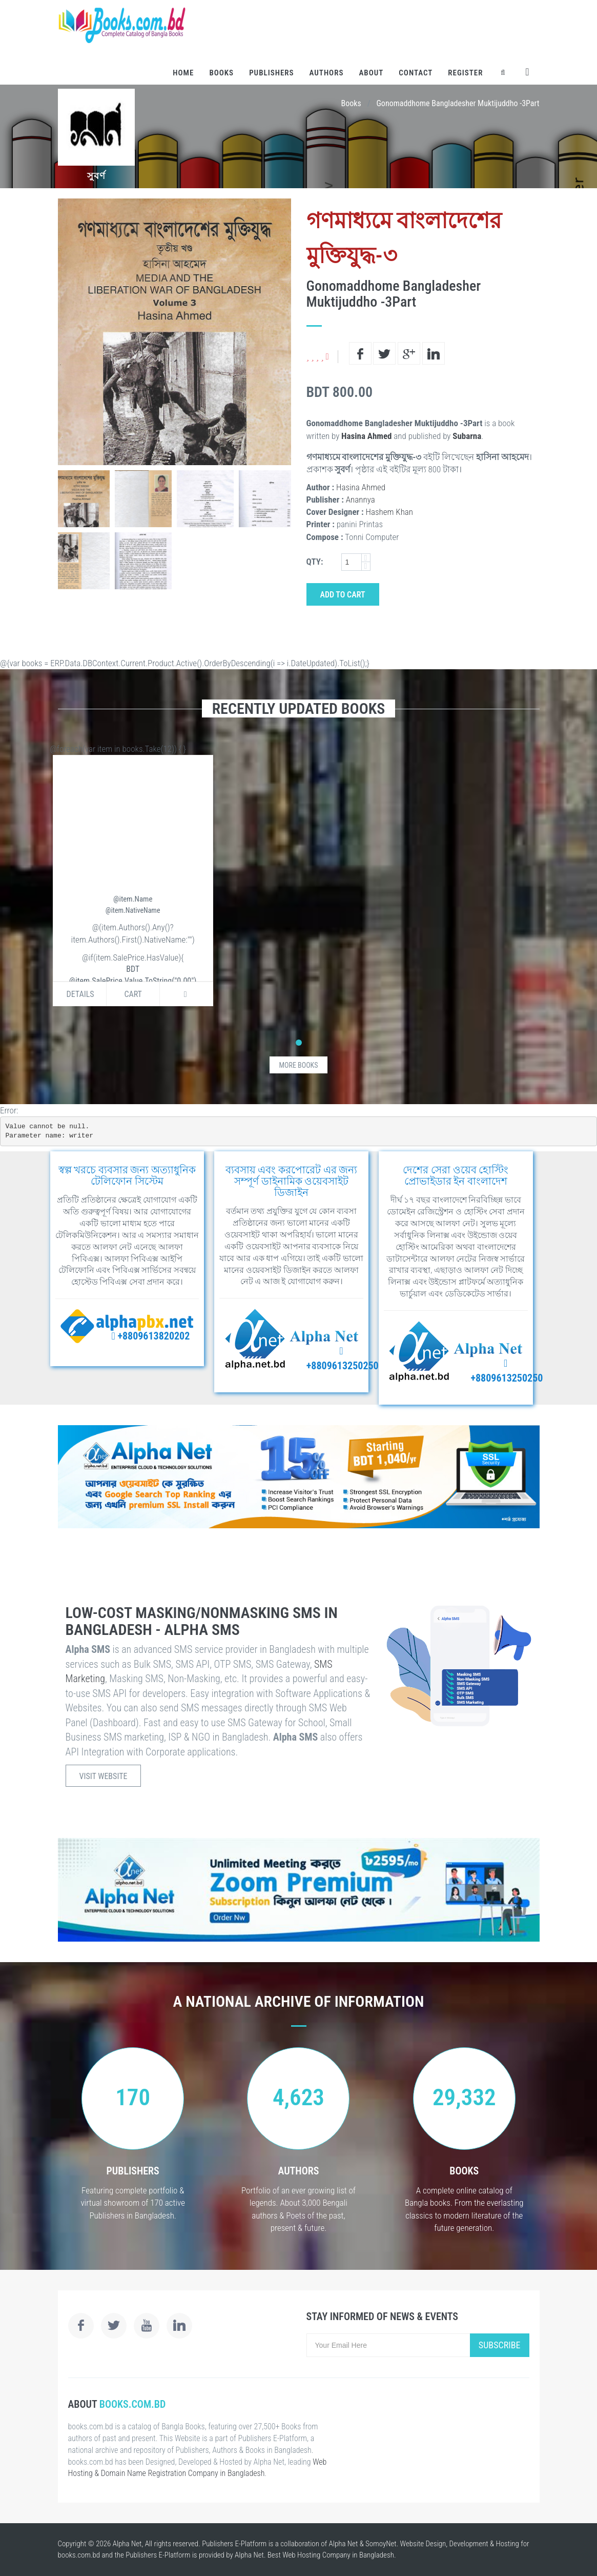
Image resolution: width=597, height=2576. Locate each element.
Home (183, 72)
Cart (133, 994)
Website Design (423, 2543)
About (371, 72)
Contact (416, 72)
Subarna (466, 436)
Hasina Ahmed (366, 436)
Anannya (360, 499)
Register (465, 72)
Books (221, 72)
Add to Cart (342, 595)
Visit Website (103, 1776)
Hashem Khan (389, 512)
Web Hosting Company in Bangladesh (338, 2555)
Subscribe (500, 2345)
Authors (327, 72)
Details (80, 994)
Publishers (271, 72)
